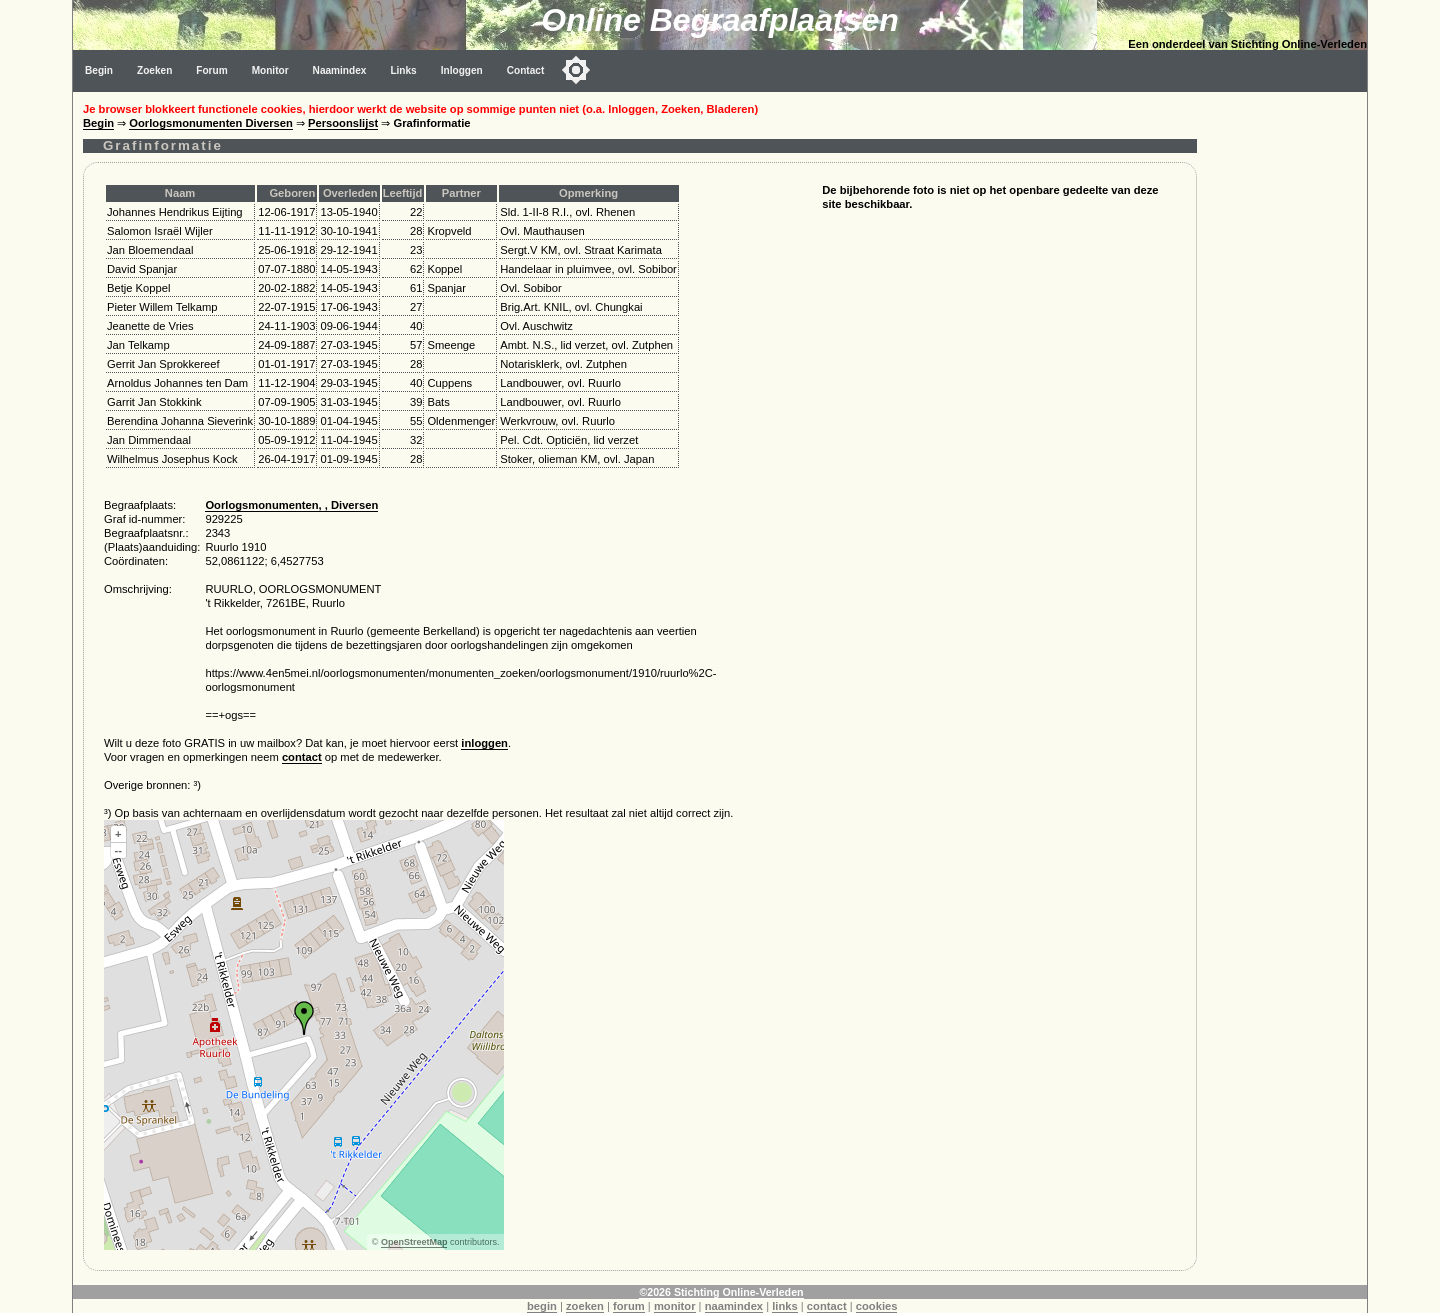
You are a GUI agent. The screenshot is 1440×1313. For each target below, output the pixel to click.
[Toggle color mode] (576, 70)
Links (403, 70)
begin (542, 1306)
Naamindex (340, 70)
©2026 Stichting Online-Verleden (721, 1292)
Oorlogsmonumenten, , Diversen (291, 505)
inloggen (484, 743)
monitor (675, 1306)
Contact (526, 70)
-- (118, 850)
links (785, 1306)
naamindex (734, 1306)
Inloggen (462, 70)
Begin (99, 70)
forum (629, 1306)
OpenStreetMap (414, 1242)
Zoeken (154, 70)
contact (302, 757)
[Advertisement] (1287, 392)
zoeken (585, 1306)
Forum (211, 70)
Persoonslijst (343, 123)
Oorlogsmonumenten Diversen (211, 123)
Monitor (270, 70)
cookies (877, 1306)
